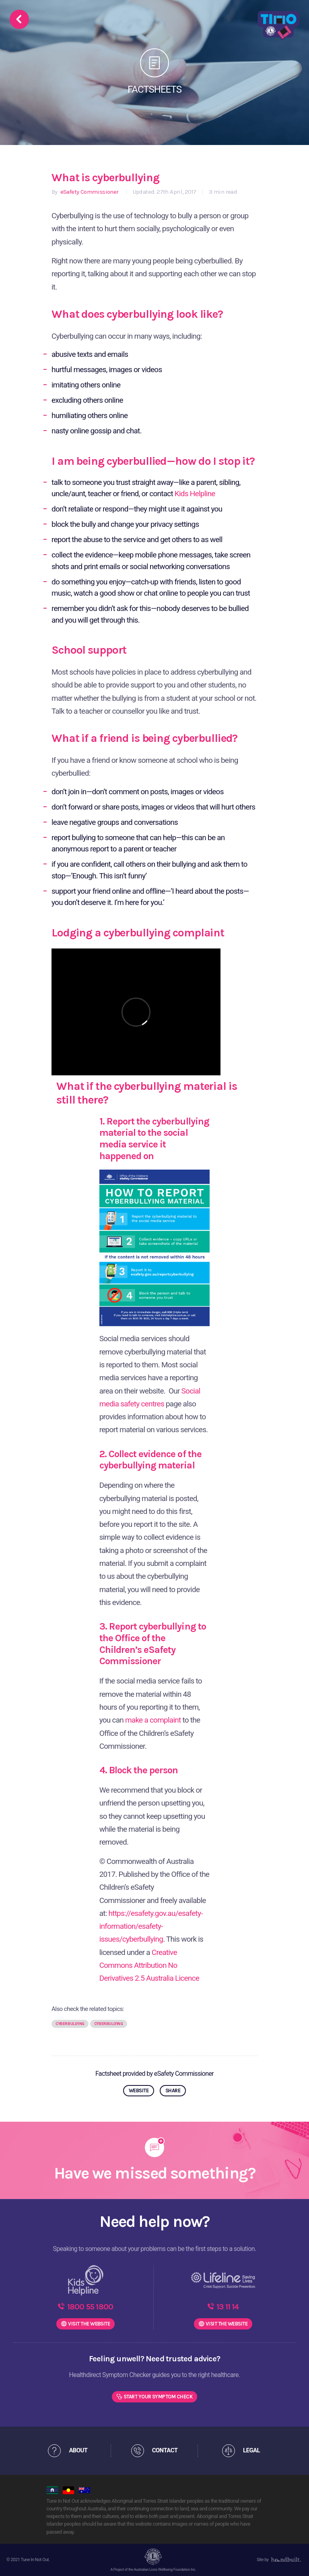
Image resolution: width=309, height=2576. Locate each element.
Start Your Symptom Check (158, 2397)
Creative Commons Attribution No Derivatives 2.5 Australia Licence (149, 1965)
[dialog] (294, 2560)
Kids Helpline (195, 493)
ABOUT (78, 2450)
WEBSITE (138, 2090)
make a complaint (153, 1720)
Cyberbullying (70, 2023)
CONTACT (165, 2450)
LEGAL (251, 2450)
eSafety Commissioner (88, 191)
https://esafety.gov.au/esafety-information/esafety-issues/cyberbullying (151, 1926)
